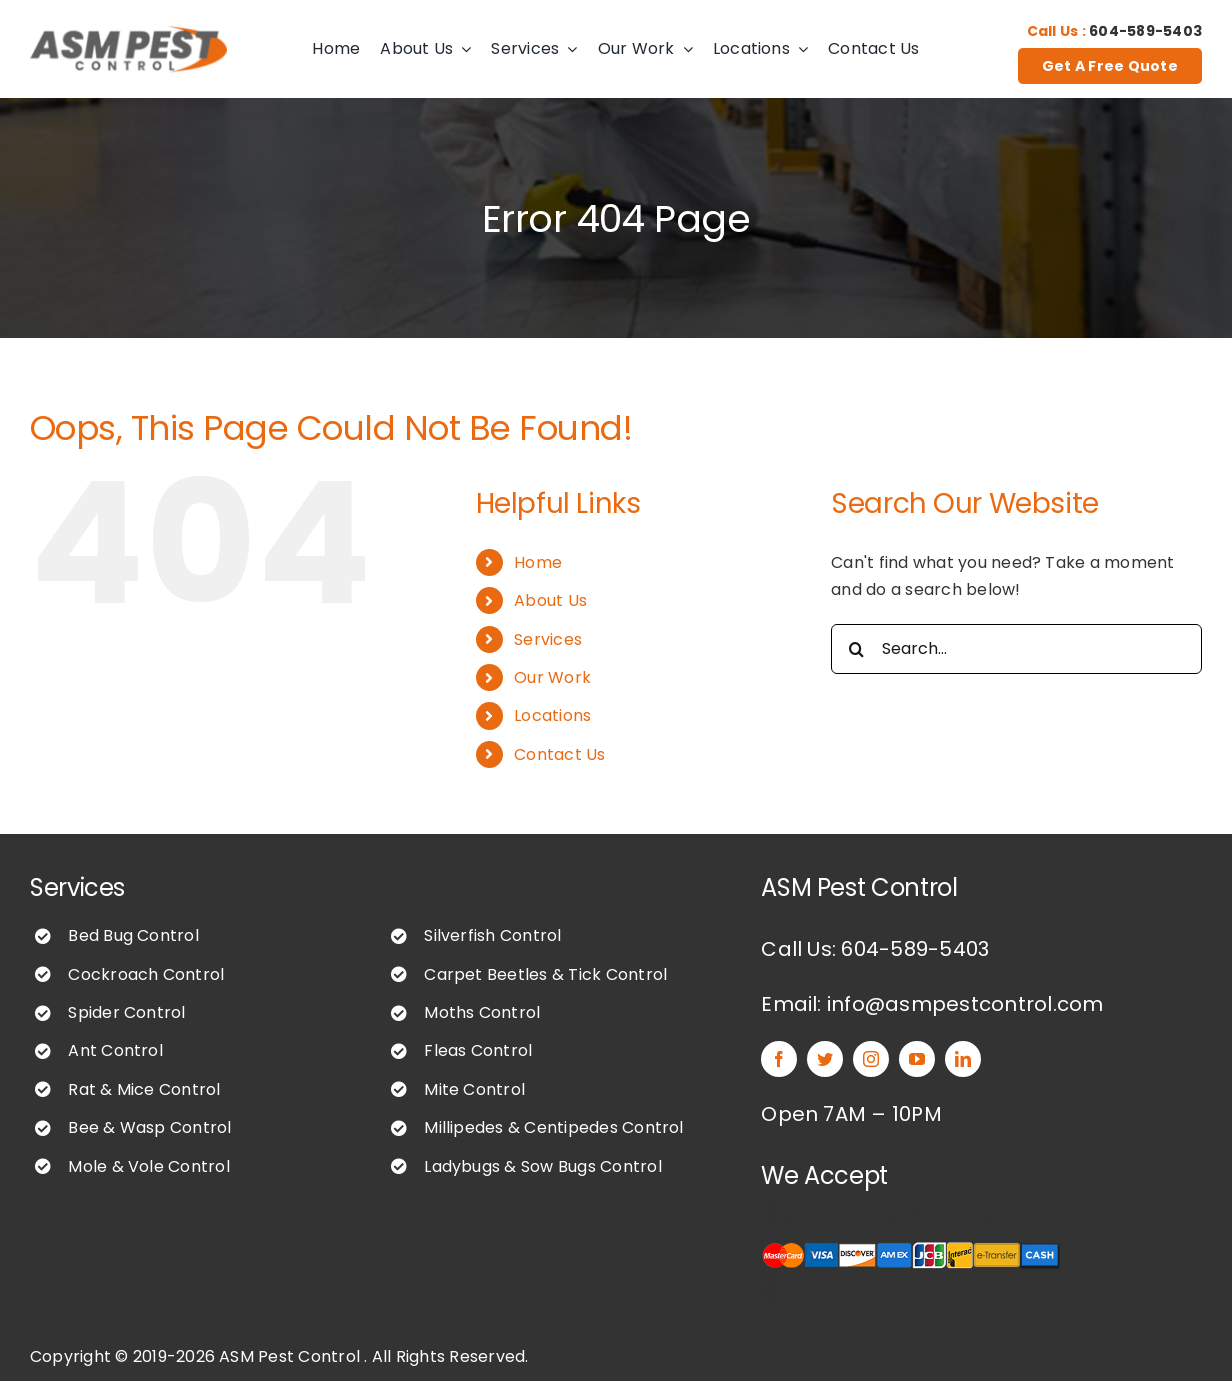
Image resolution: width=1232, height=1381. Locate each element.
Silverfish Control (492, 935)
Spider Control (126, 1012)
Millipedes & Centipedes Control (553, 1127)
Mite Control (474, 1089)
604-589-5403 (1145, 31)
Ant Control (115, 1050)
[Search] (856, 649)
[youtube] (917, 1059)
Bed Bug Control (133, 935)
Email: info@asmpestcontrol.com (932, 1004)
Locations (552, 715)
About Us (550, 600)
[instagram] (871, 1059)
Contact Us (559, 754)
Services (548, 639)
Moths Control (482, 1012)
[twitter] (825, 1059)
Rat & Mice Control (144, 1089)
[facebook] (779, 1059)
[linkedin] (963, 1059)
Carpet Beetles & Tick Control (545, 974)
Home (538, 562)
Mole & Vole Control (149, 1166)
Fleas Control (478, 1050)
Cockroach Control (146, 974)
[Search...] (1016, 649)
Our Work (552, 677)
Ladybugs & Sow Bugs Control (542, 1166)
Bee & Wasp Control (149, 1127)
